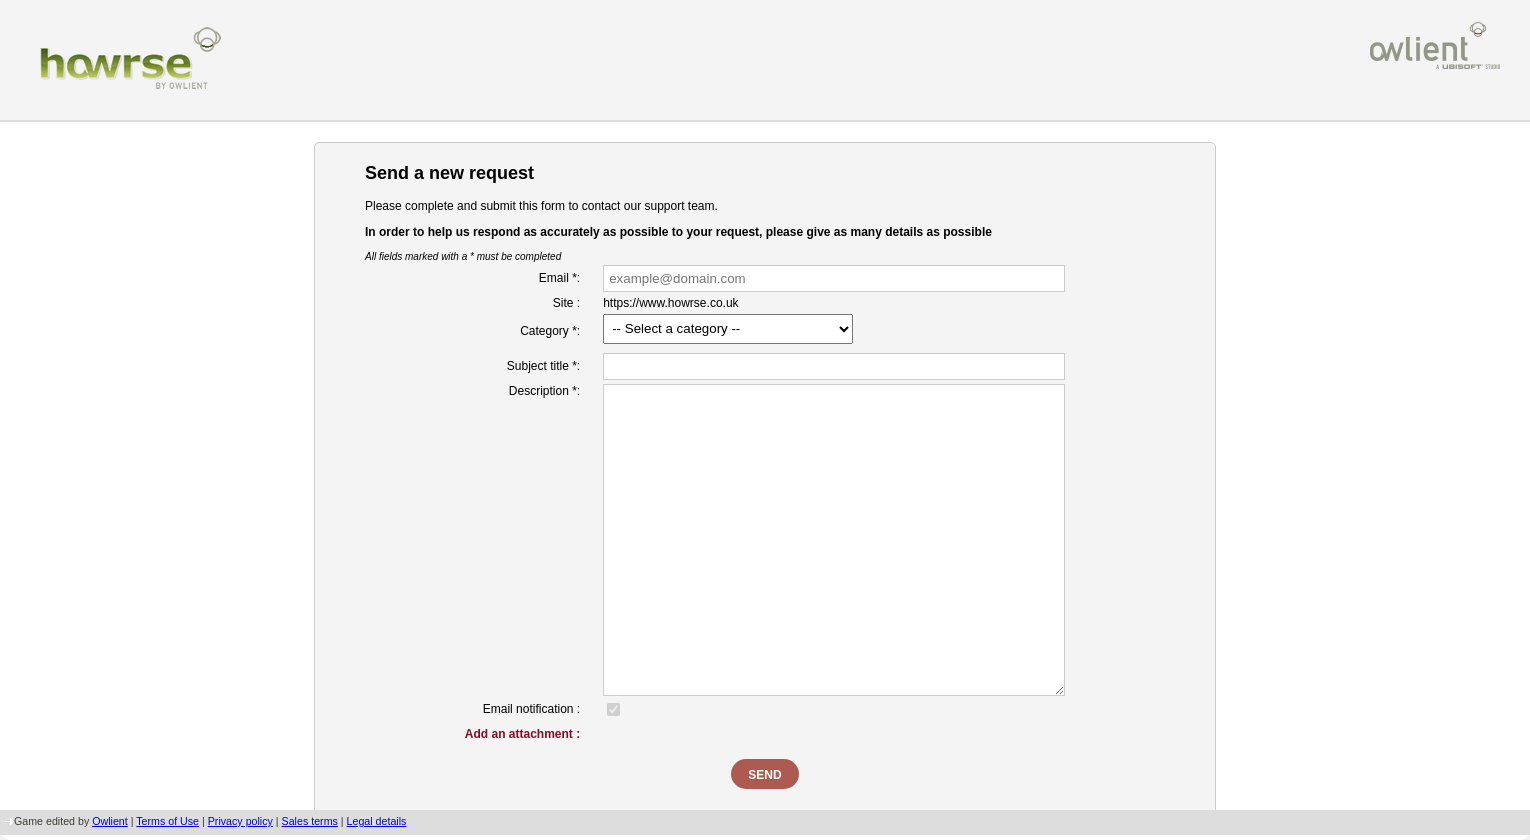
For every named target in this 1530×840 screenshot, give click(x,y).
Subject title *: (543, 366)
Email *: (559, 278)
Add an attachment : (522, 734)
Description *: (544, 391)
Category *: (550, 331)
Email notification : (531, 709)
